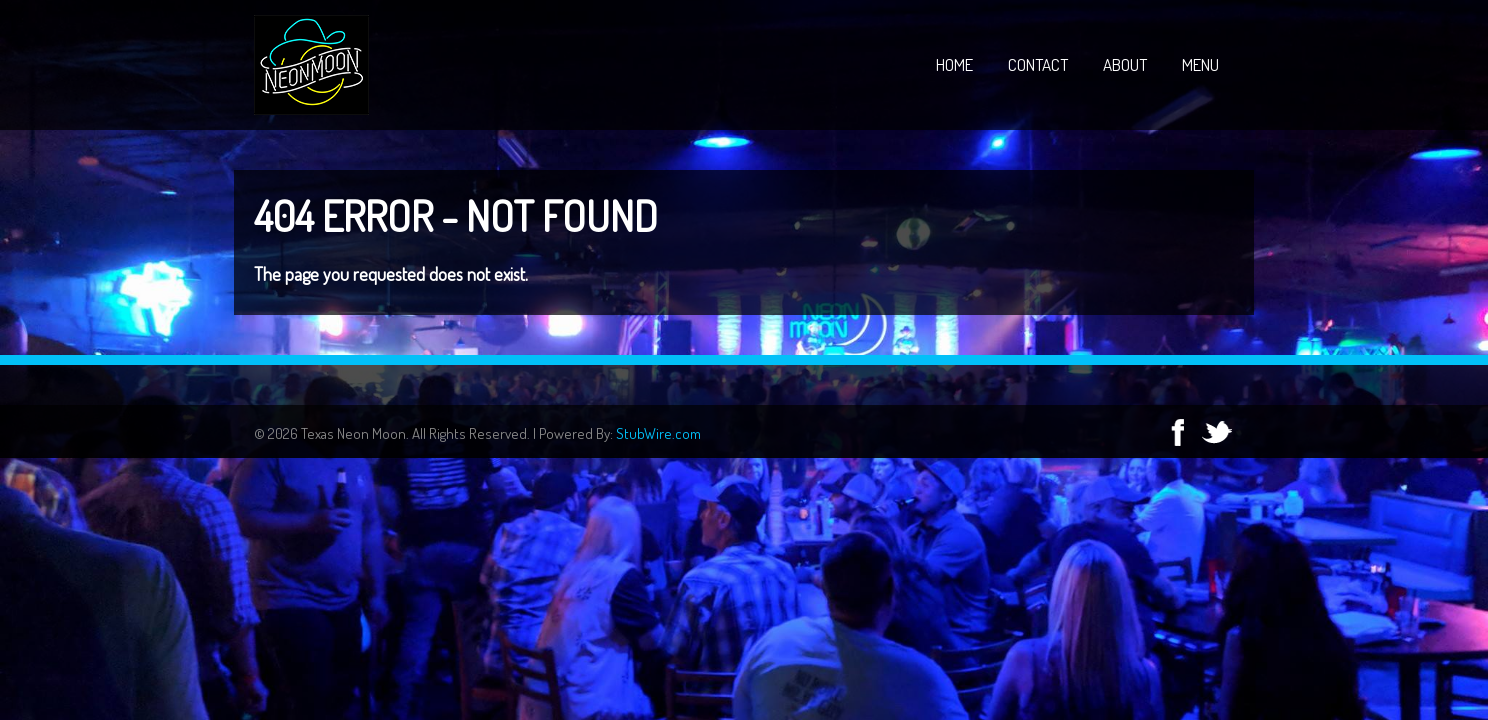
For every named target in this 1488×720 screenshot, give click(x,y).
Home (954, 64)
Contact (1038, 64)
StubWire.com (658, 433)
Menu (1200, 64)
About (1125, 64)
